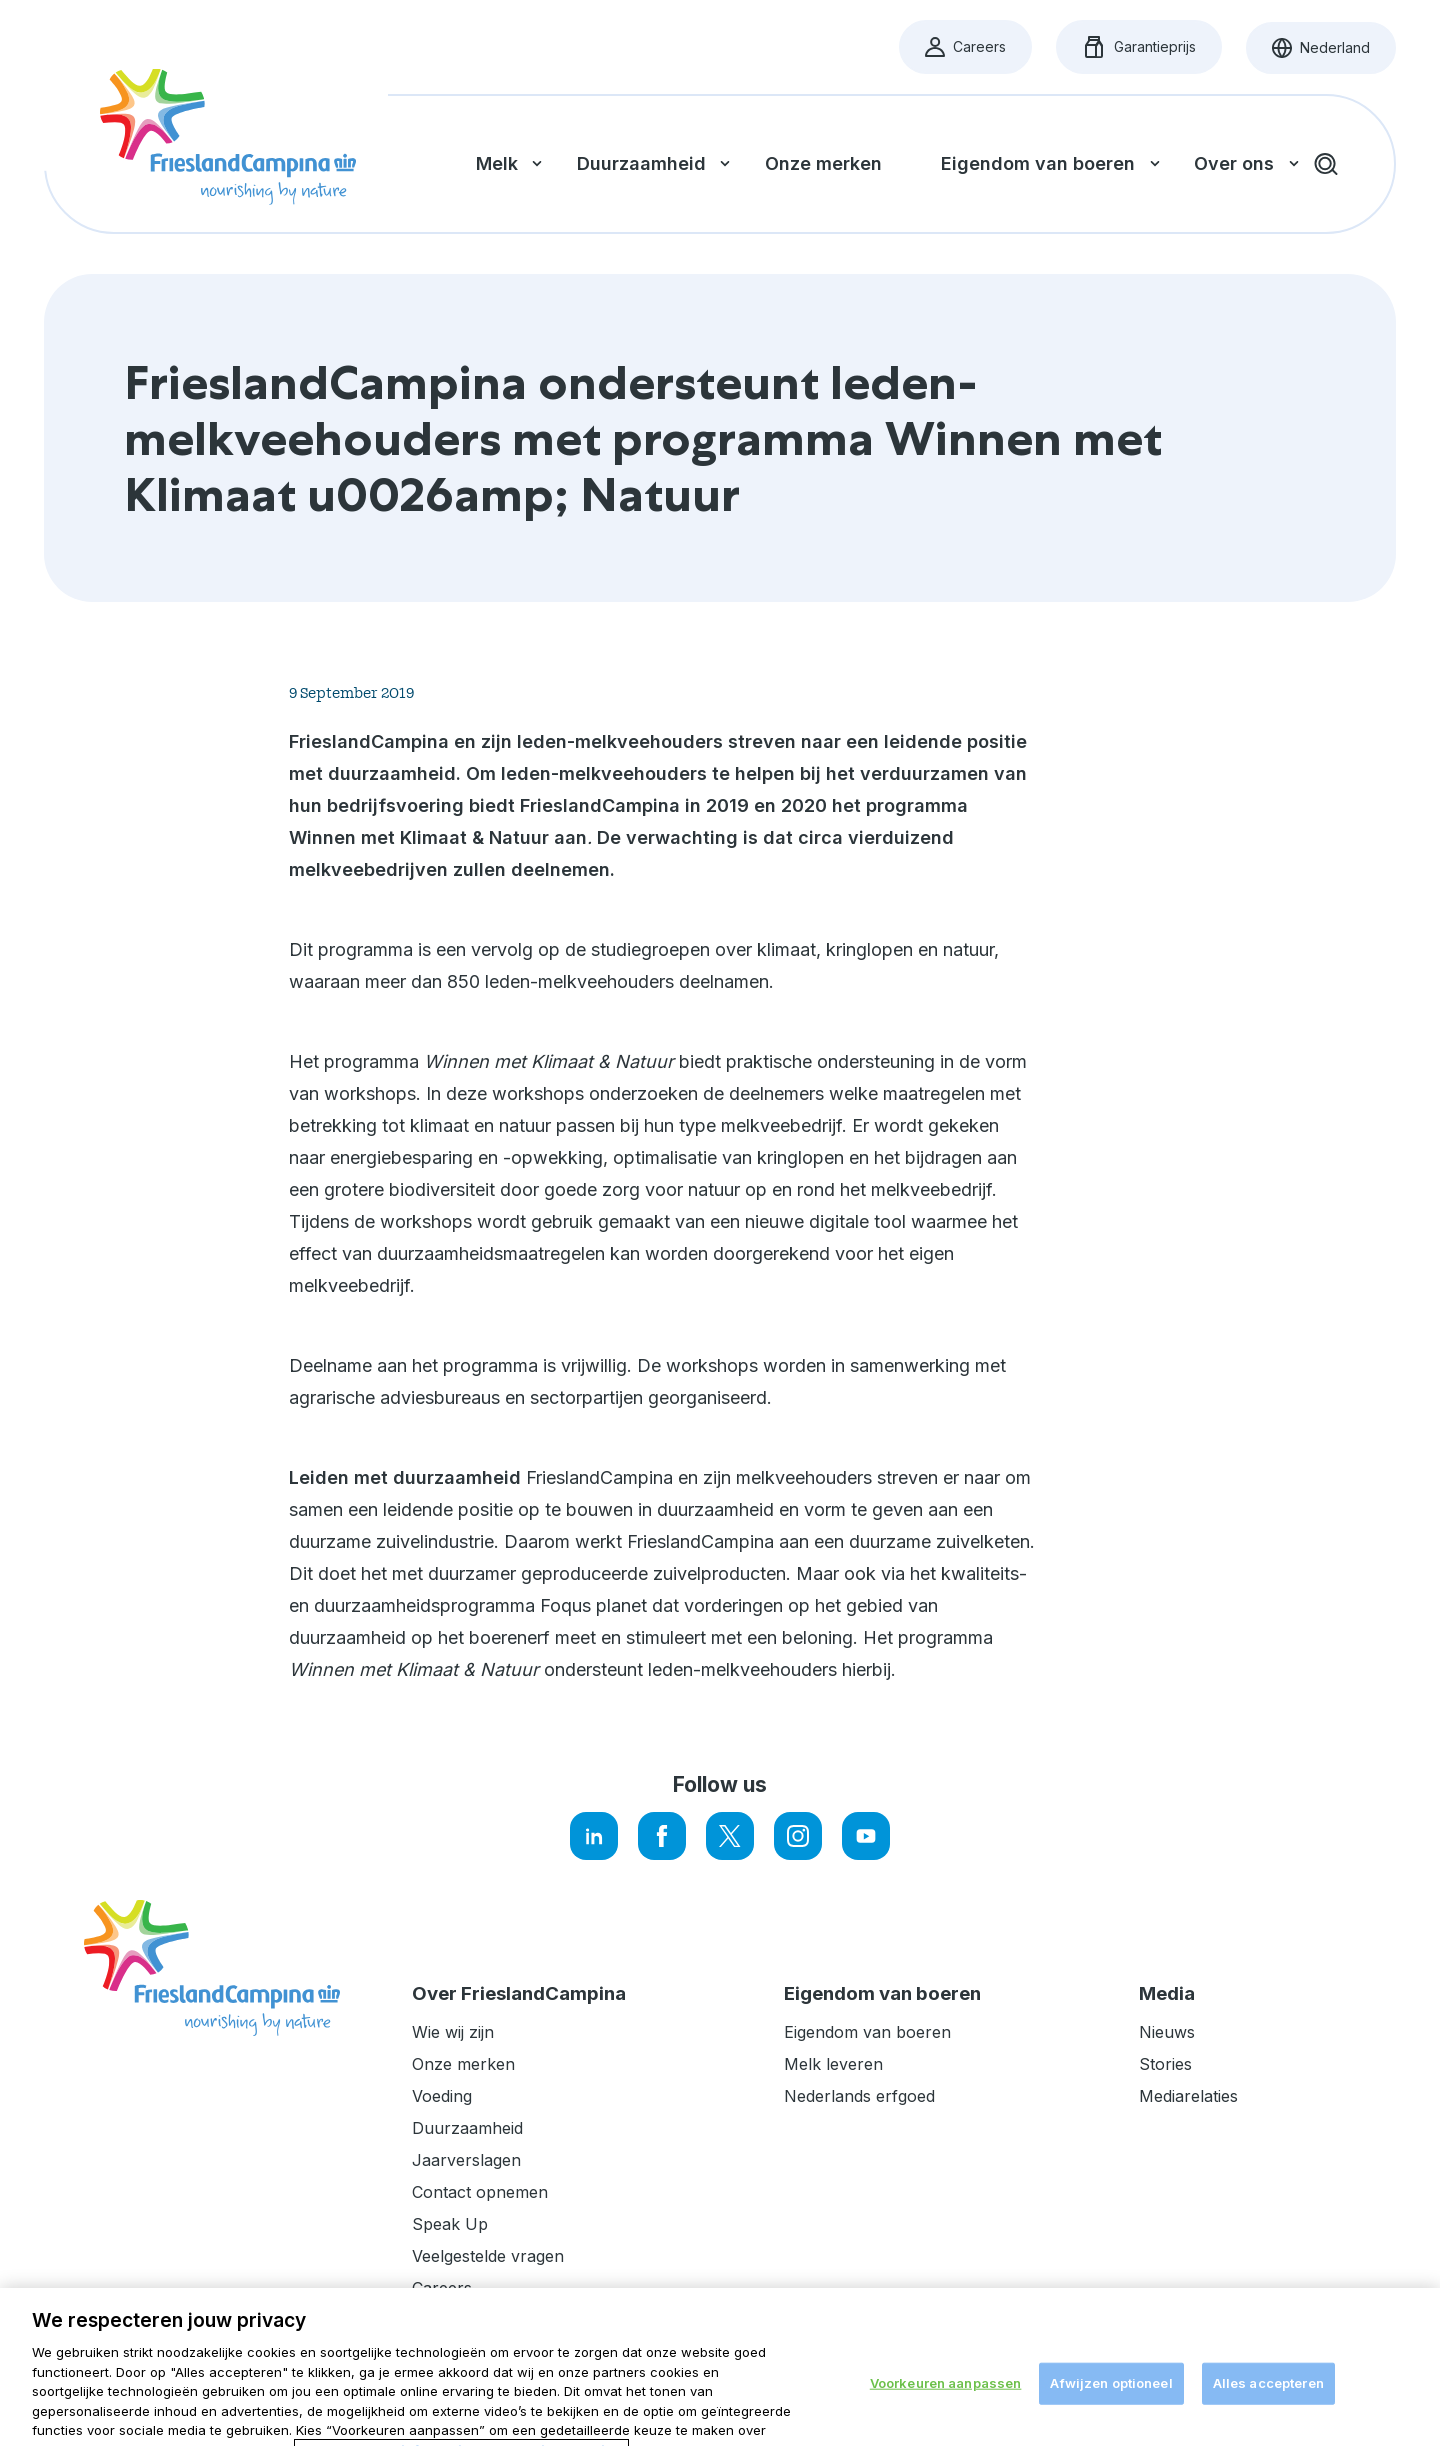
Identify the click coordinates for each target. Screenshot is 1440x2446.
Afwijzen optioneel (1111, 2410)
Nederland (1334, 53)
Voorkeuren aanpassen (946, 2410)
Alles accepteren (1268, 2410)
